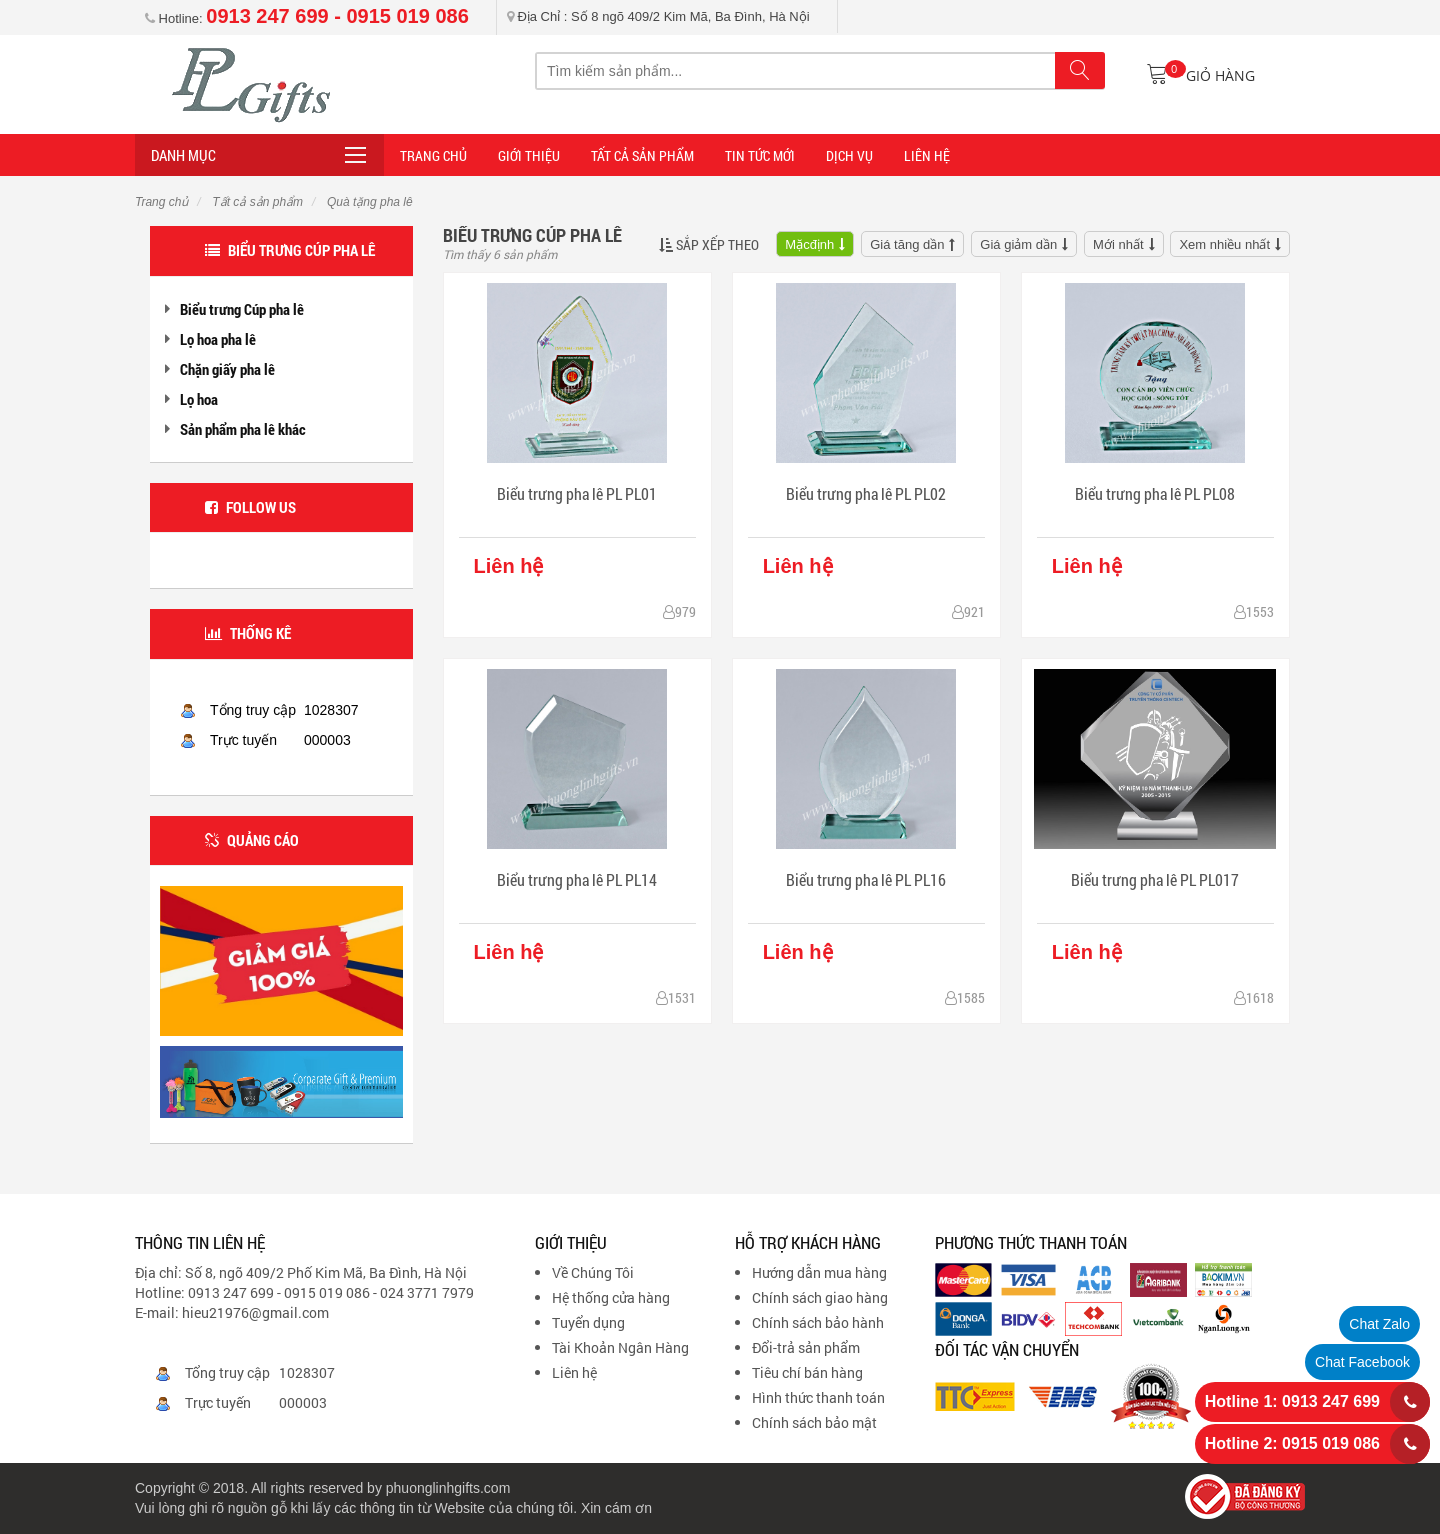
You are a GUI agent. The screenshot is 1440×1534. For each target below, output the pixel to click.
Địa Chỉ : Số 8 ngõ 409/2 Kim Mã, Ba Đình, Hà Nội (658, 16)
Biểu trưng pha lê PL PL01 (577, 493)
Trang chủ (161, 202)
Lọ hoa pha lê (218, 339)
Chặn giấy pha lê (227, 369)
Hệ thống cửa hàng (611, 1297)
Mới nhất (1118, 244)
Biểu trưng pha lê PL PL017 (1155, 879)
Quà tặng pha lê (368, 202)
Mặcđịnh (809, 244)
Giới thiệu (529, 155)
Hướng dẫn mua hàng (819, 1272)
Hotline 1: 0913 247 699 (1292, 1401)
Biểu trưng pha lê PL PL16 (866, 879)
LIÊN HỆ (927, 155)
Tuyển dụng (588, 1322)
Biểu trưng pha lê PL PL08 (1155, 493)
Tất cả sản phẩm (642, 155)
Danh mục (183, 155)
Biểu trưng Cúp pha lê (242, 309)
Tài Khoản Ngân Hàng (620, 1347)
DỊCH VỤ (849, 155)
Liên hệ (574, 1372)
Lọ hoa (199, 399)
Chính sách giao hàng (820, 1297)
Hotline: (307, 18)
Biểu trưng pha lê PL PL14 (577, 879)
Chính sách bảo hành (818, 1322)
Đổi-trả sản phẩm (806, 1347)
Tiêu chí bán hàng (807, 1372)
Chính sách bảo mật (814, 1422)
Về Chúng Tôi (593, 1272)
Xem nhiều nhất (1224, 244)
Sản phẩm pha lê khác (243, 429)
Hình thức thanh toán (818, 1397)
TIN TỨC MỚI (760, 155)
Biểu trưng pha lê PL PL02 (866, 493)
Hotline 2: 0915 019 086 (1292, 1443)
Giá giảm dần (1018, 244)
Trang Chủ (433, 155)
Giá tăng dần (907, 244)
